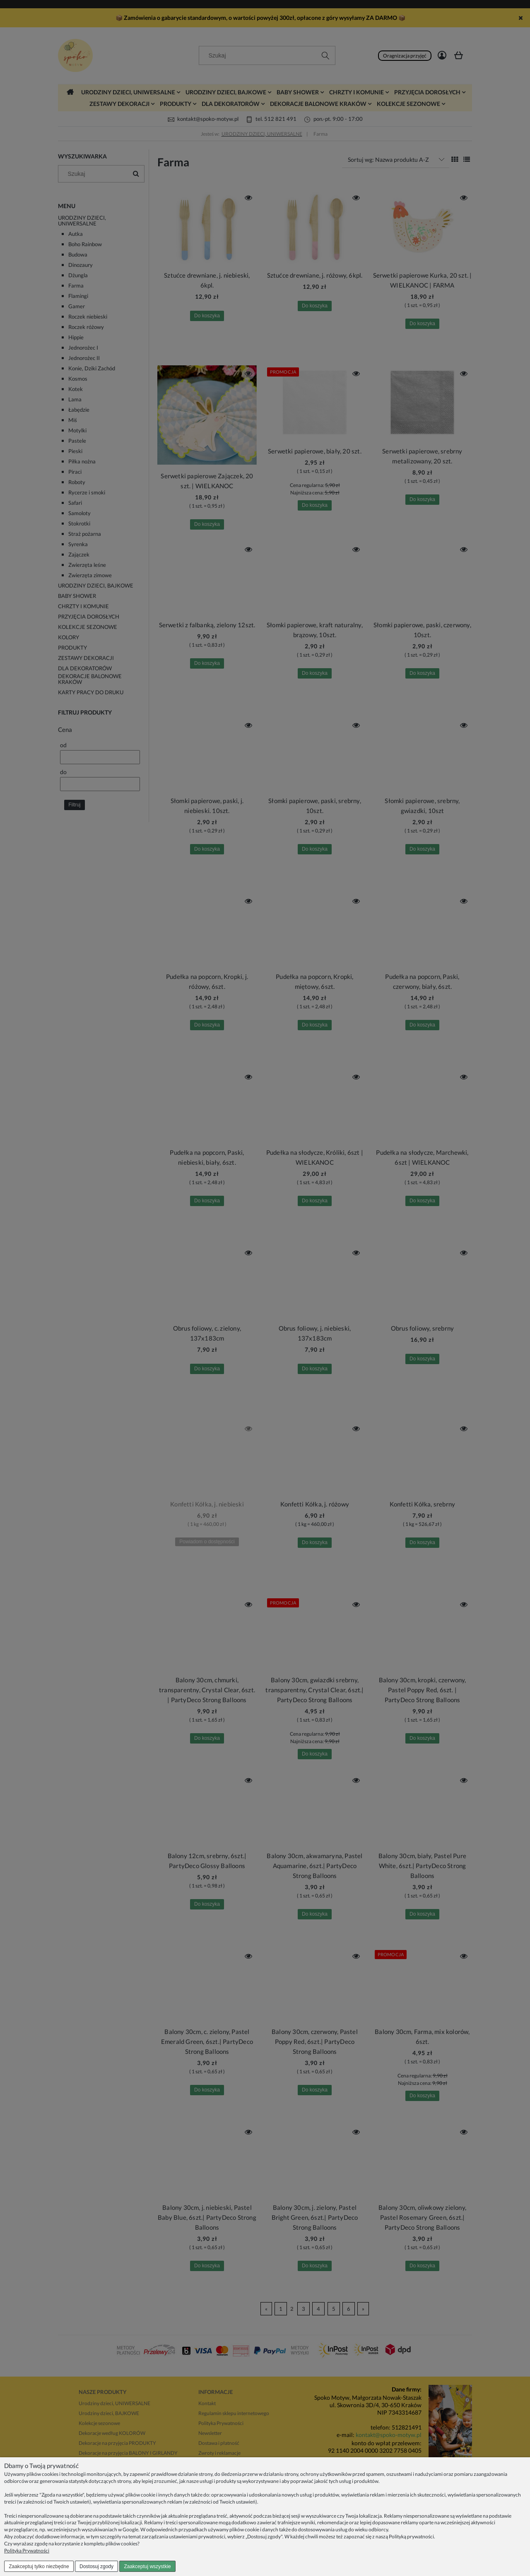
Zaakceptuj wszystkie (147, 2566)
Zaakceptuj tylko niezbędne (39, 2566)
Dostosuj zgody (96, 2566)
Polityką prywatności (411, 2536)
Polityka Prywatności (26, 2550)
